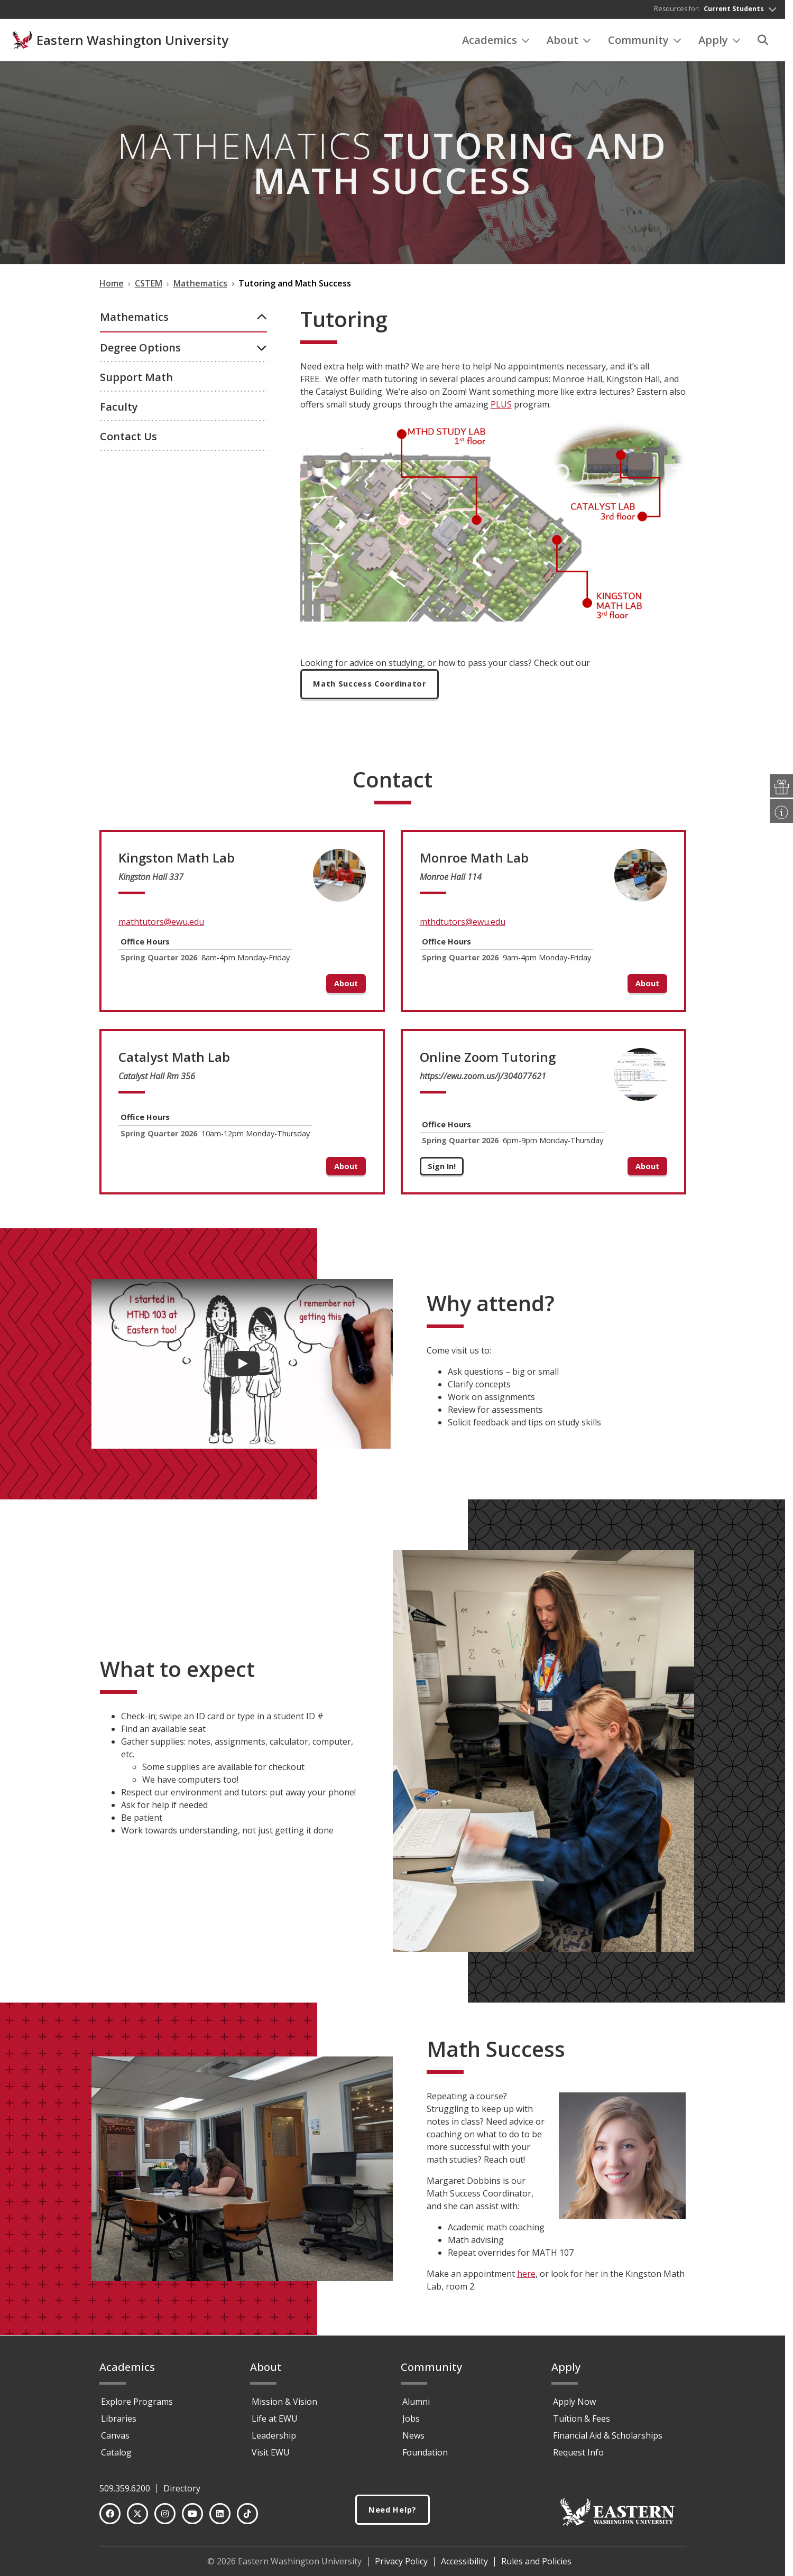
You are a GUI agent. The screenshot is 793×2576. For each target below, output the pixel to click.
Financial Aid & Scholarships (607, 2440)
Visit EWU (271, 2457)
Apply (719, 42)
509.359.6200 (124, 2493)
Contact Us (128, 539)
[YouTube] (192, 2518)
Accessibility (464, 2566)
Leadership (274, 2440)
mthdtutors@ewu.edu (462, 927)
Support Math (136, 480)
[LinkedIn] (219, 2518)
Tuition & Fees (581, 2423)
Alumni (416, 2406)
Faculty (119, 510)
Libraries (118, 2423)
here (526, 2279)
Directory (181, 2493)
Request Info (578, 2457)
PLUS (501, 407)
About (569, 42)
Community (644, 42)
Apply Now (574, 2406)
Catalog (116, 2457)
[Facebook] (110, 2518)
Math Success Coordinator (375, 688)
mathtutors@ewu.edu (161, 927)
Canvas (115, 2440)
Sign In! (442, 1171)
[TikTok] (247, 2518)
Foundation (425, 2457)
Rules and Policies (536, 2566)
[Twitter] (137, 2518)
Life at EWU (275, 2423)
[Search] (762, 43)
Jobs (411, 2423)
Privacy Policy (401, 2566)
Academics (496, 42)
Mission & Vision (284, 2406)
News (413, 2440)
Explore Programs (137, 2406)
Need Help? (392, 2515)
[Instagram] (165, 2518)
